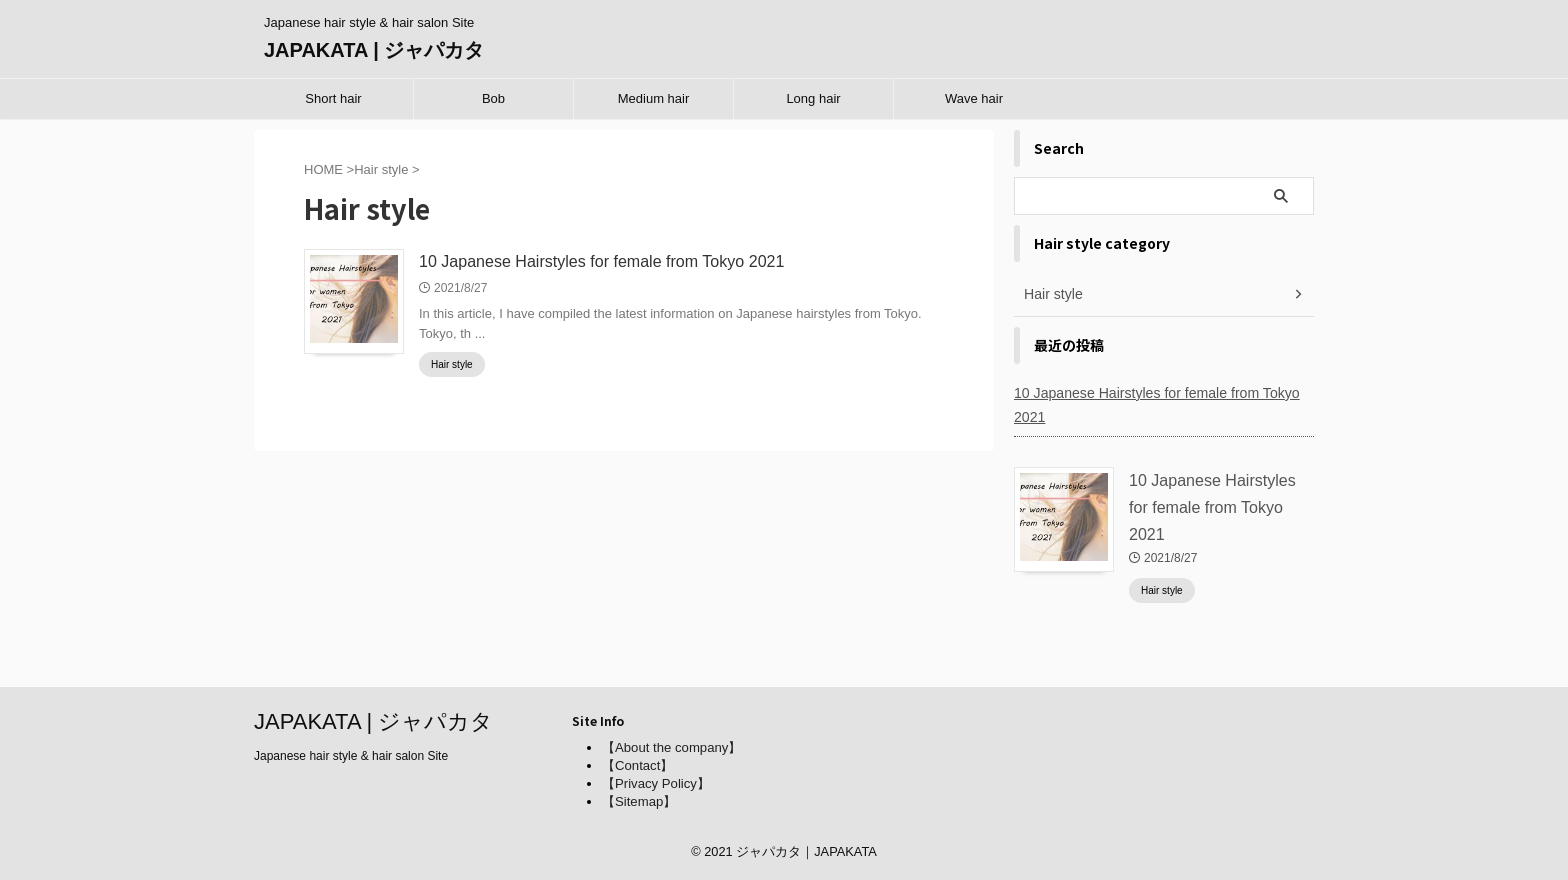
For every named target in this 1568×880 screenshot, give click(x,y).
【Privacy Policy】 (655, 783)
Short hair (333, 98)
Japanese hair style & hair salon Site (351, 756)
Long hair (813, 98)
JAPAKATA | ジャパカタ (374, 50)
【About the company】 (671, 747)
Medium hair (654, 98)
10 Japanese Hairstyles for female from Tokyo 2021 (601, 261)
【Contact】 (637, 765)
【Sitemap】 (639, 801)
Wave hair (974, 98)
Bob (493, 98)
